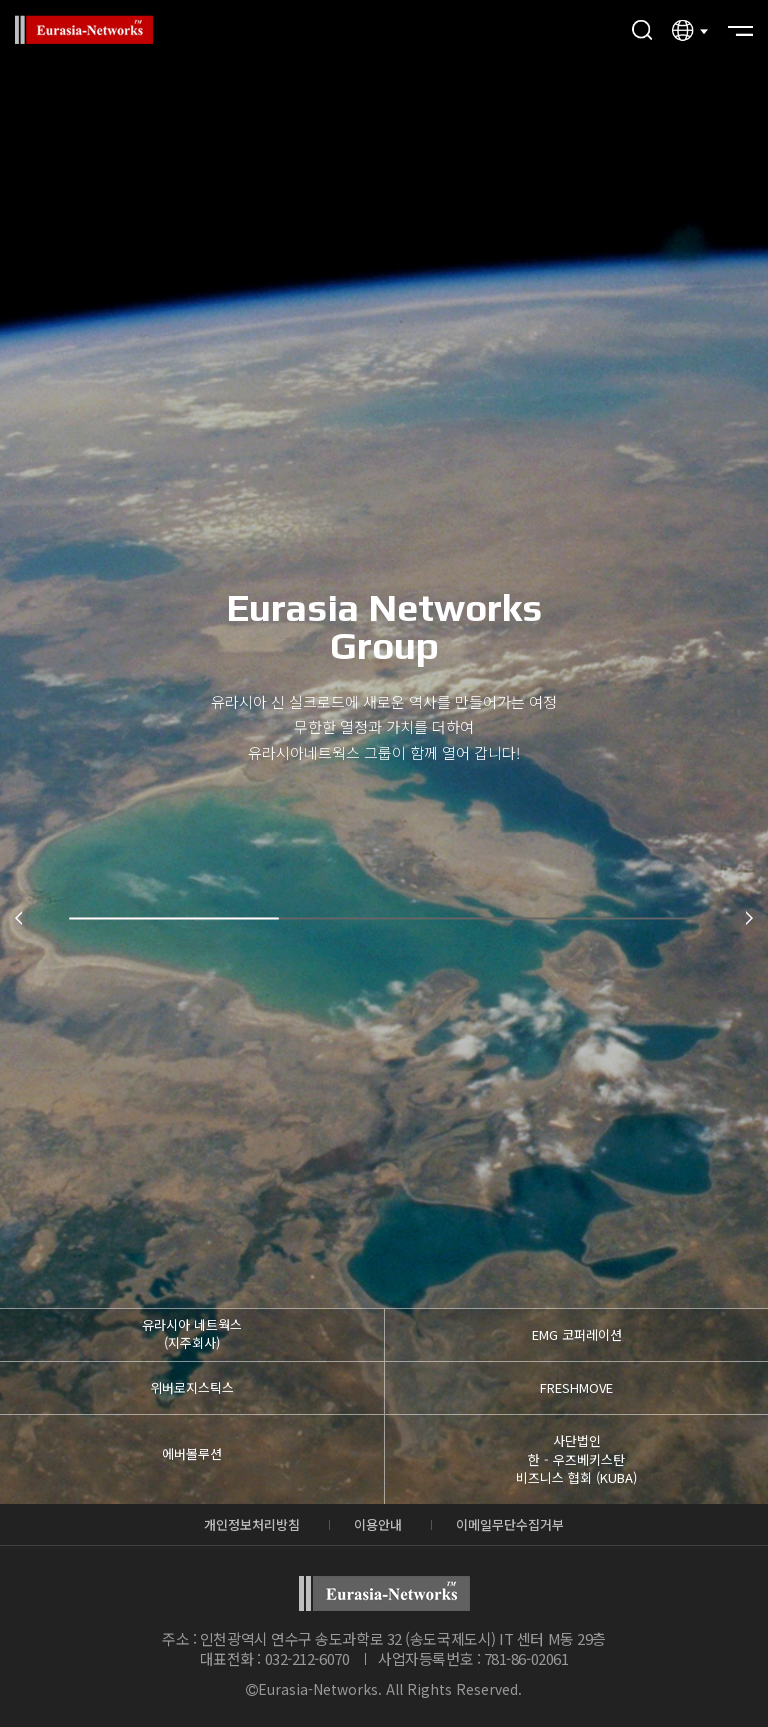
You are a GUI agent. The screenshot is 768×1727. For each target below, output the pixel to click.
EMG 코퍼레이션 (577, 1334)
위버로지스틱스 (192, 1387)
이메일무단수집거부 (510, 1524)
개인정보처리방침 (252, 1524)
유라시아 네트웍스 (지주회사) (192, 1333)
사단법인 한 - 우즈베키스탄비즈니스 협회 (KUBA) (576, 1458)
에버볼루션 (192, 1453)
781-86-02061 (526, 1658)
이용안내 (378, 1524)
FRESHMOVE (576, 1387)
